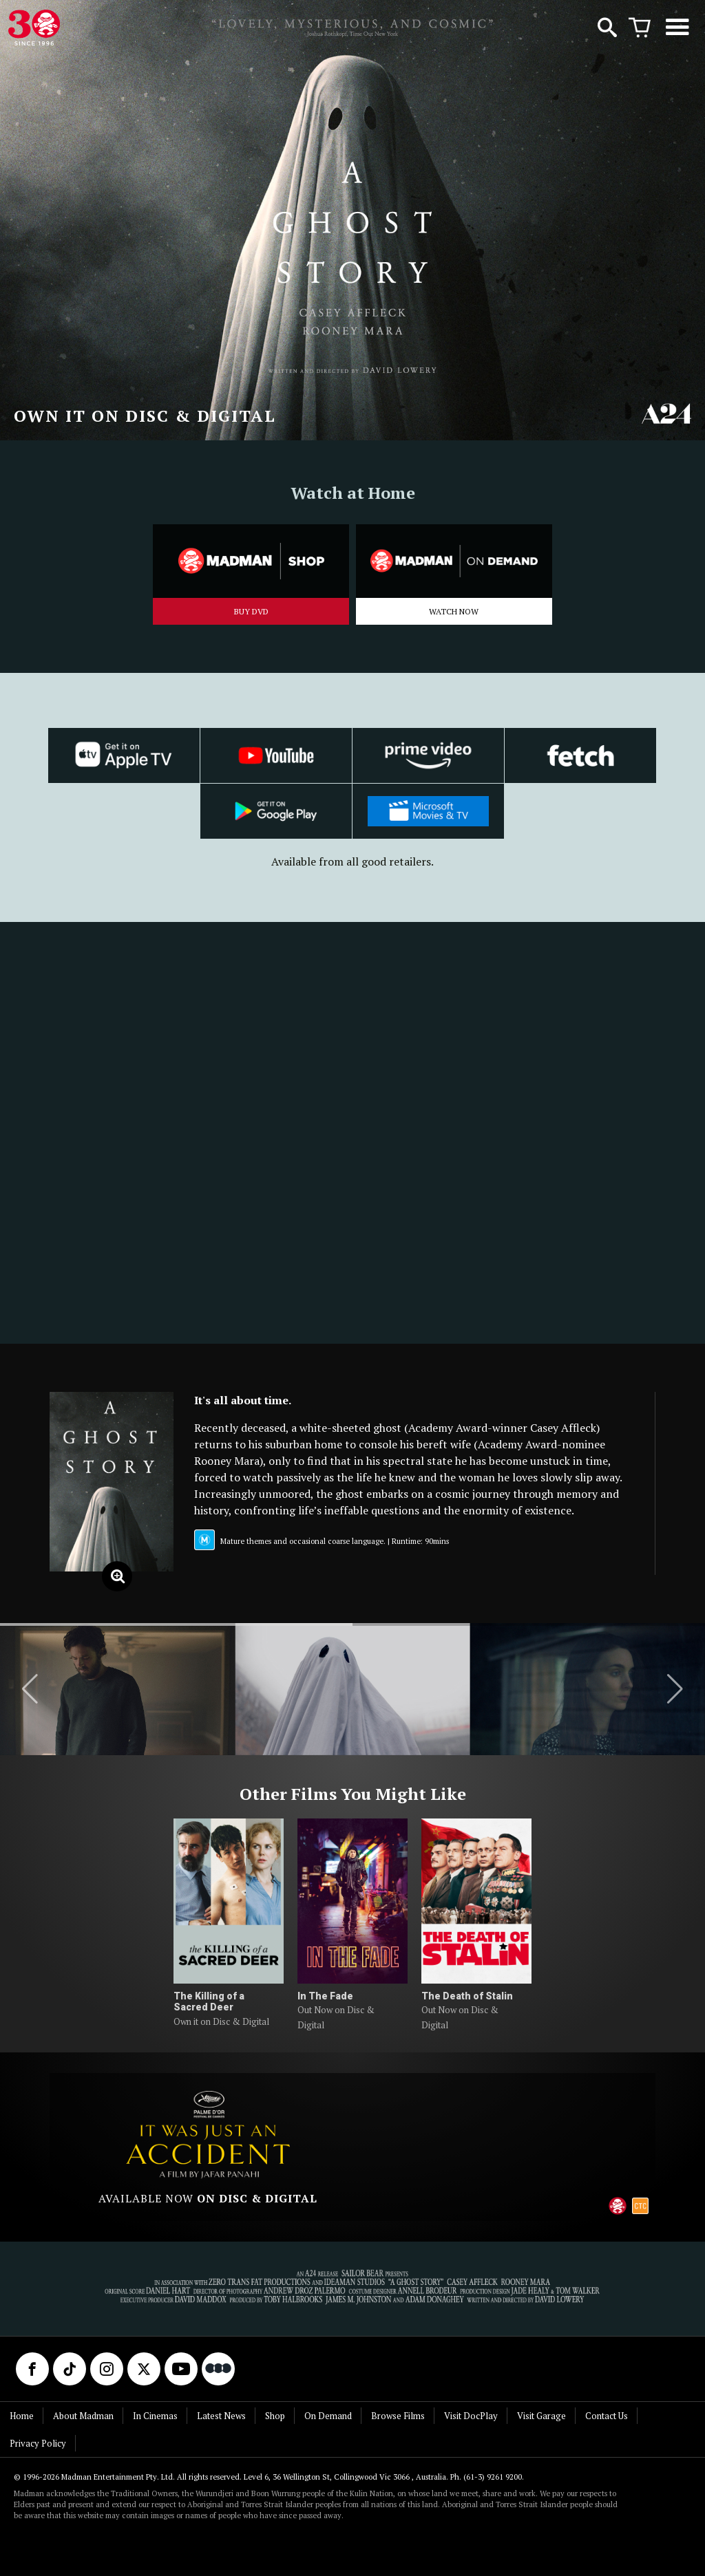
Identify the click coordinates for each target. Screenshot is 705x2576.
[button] (30, 1689)
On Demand (328, 2415)
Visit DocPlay (471, 2415)
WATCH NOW (453, 611)
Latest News (221, 2415)
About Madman (83, 2415)
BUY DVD (251, 611)
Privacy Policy (38, 2443)
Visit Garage (541, 2415)
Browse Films (398, 2415)
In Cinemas (155, 2415)
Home (22, 2415)
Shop (275, 2415)
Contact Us (606, 2415)
